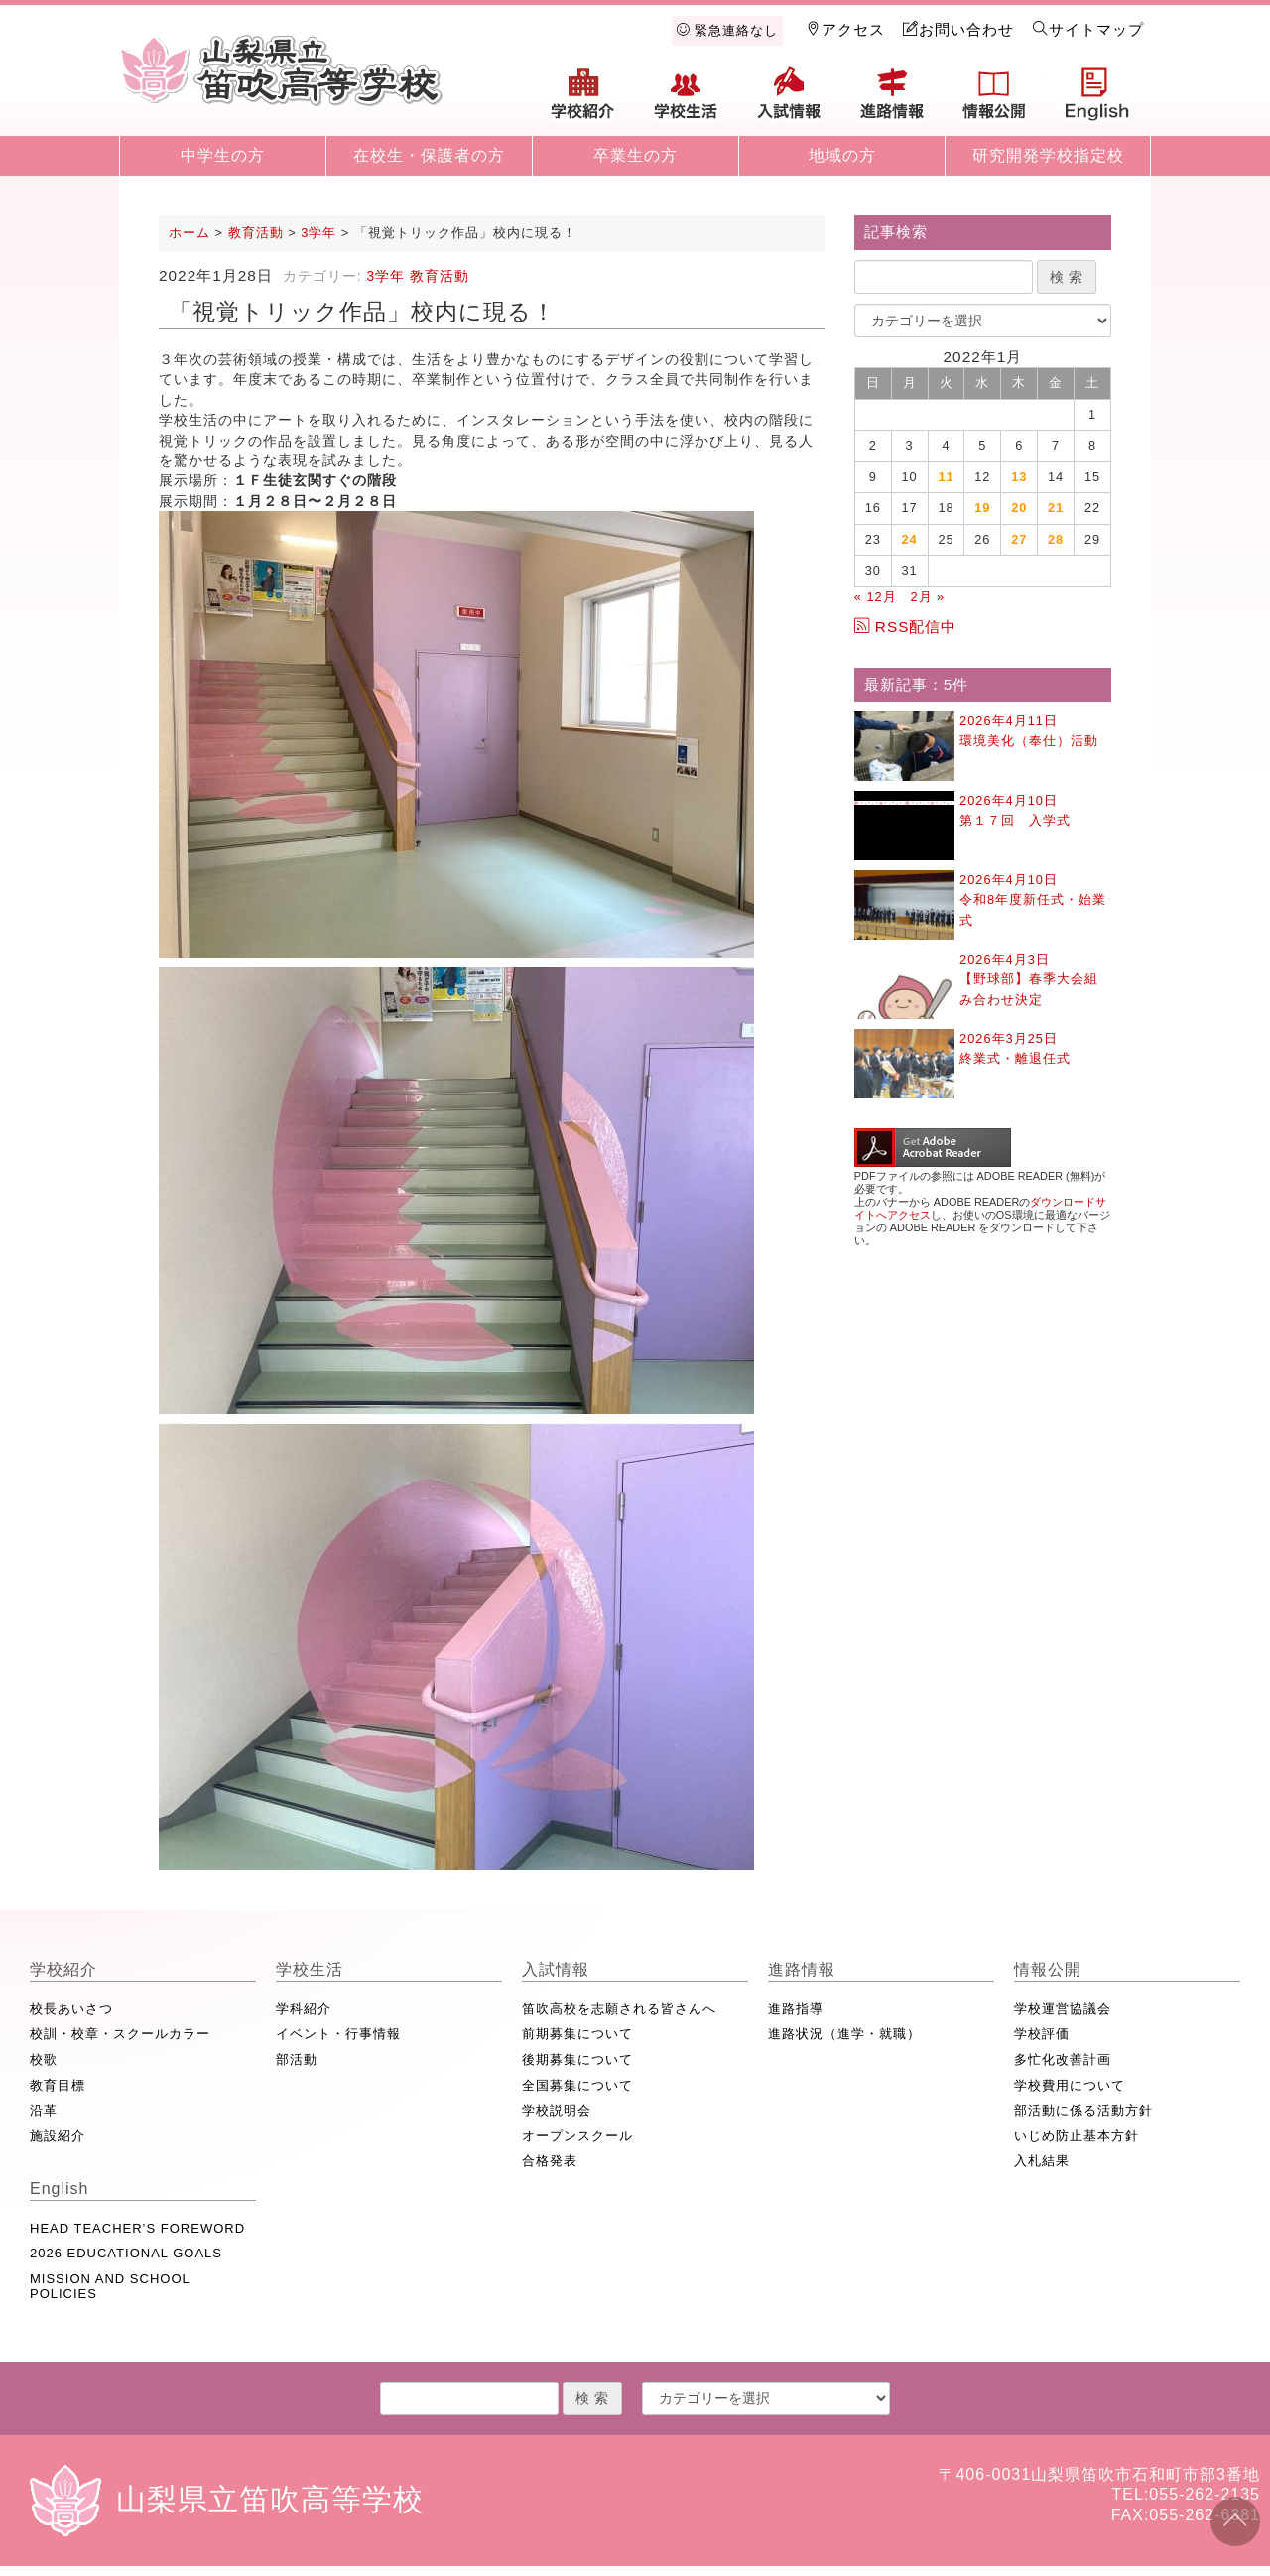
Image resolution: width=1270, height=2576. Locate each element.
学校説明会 (556, 2110)
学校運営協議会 (1062, 2008)
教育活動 (439, 276)
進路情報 (892, 101)
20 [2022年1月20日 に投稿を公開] (1019, 507)
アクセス (845, 29)
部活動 (297, 2059)
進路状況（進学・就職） (844, 2033)
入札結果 (1042, 2160)
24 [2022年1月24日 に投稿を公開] (910, 539)
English (1097, 101)
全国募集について (577, 2085)
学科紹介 (303, 2008)
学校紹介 (583, 101)
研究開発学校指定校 (1048, 155)
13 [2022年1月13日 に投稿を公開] (1019, 476)
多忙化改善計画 (1062, 2059)
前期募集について (577, 2033)
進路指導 (796, 2008)
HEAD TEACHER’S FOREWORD (137, 2228)
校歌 (44, 2059)
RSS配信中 (905, 626)
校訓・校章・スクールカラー (120, 2033)
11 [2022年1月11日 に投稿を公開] (945, 476)
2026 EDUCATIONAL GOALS (126, 2253)
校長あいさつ (71, 2008)
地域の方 (842, 155)
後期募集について (577, 2059)
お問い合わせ (958, 29)
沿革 (44, 2110)
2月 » (927, 596)
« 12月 (875, 596)
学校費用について (1069, 2085)
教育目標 (57, 2085)
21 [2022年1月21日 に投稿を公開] (1056, 507)
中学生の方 (223, 155)
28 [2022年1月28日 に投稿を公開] (1056, 539)
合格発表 (549, 2160)
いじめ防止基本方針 (1076, 2135)
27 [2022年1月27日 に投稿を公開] (1019, 539)
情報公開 (994, 101)
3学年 (385, 276)
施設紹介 (57, 2135)
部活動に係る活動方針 (1083, 2110)
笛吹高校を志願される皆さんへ (619, 2008)
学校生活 (686, 101)
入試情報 (788, 101)
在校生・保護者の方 (429, 155)
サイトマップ (1088, 29)
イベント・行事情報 (338, 2033)
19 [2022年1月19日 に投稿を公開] (982, 507)
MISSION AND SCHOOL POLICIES (110, 2286)
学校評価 (1042, 2033)
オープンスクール (577, 2135)
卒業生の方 (635, 155)
